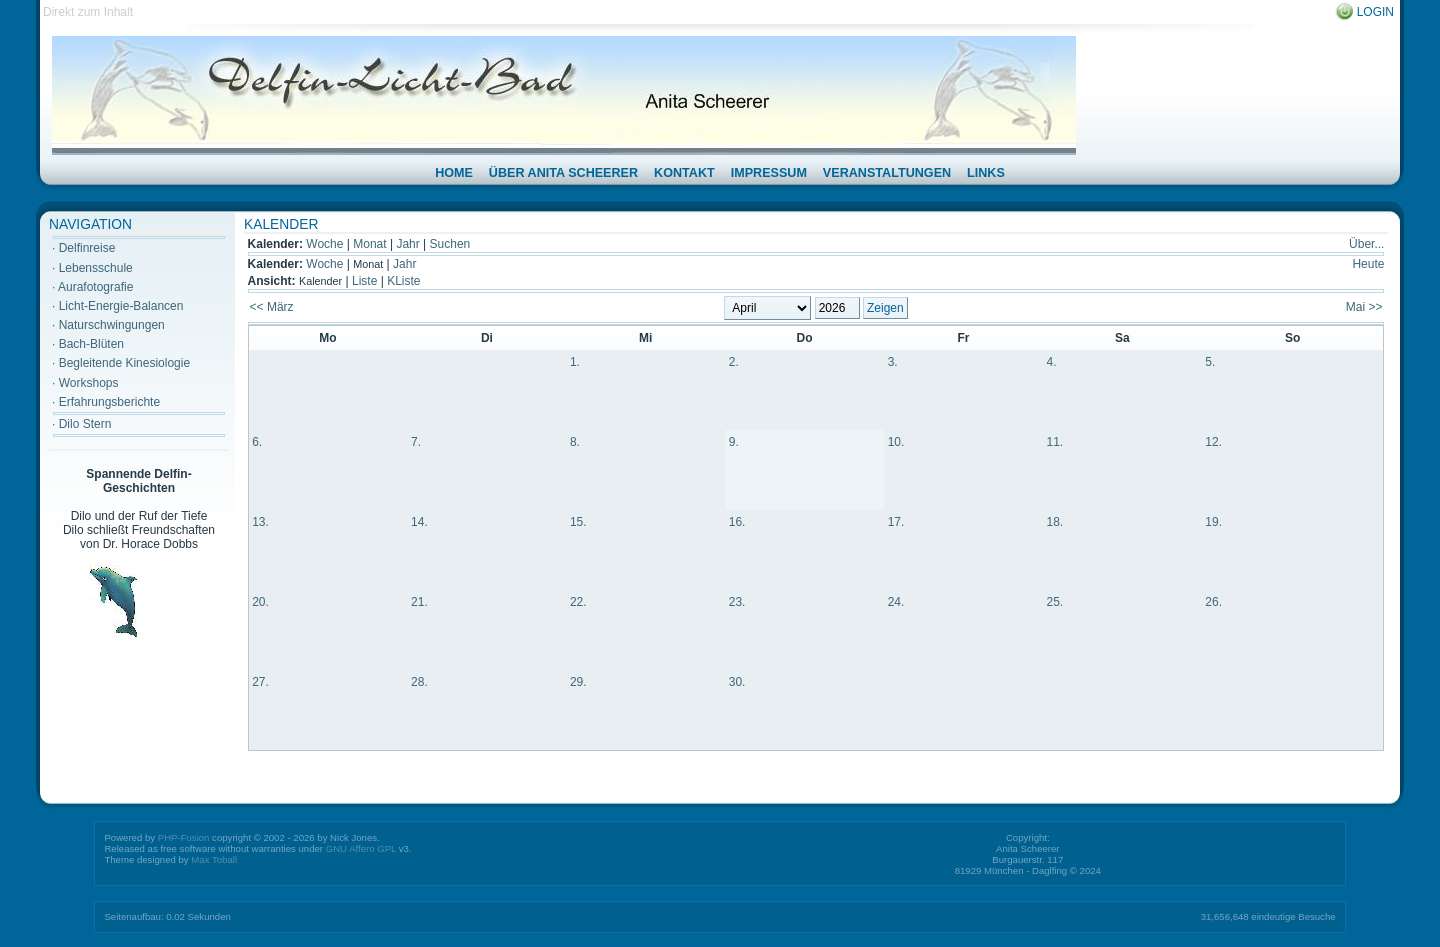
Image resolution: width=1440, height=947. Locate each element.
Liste (364, 281)
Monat (369, 244)
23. (737, 602)
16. (737, 522)
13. (260, 522)
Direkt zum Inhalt (88, 12)
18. (1054, 522)
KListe (403, 281)
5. (1210, 362)
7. (416, 442)
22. (578, 602)
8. (575, 442)
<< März (272, 307)
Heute (1368, 264)
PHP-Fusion (184, 837)
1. (575, 362)
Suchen (450, 244)
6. (257, 442)
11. (1054, 442)
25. (1054, 602)
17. (896, 522)
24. (896, 602)
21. (419, 602)
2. (734, 362)
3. (893, 362)
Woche (324, 244)
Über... (1366, 244)
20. (260, 602)
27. (260, 682)
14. (419, 522)
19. (1213, 522)
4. (1051, 362)
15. (578, 522)
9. (734, 442)
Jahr (407, 244)
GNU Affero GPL (361, 848)
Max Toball (214, 859)
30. (737, 682)
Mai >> (1364, 307)
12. (1213, 442)
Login (1375, 12)
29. (578, 682)
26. (1213, 602)
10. (896, 442)
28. (419, 682)
